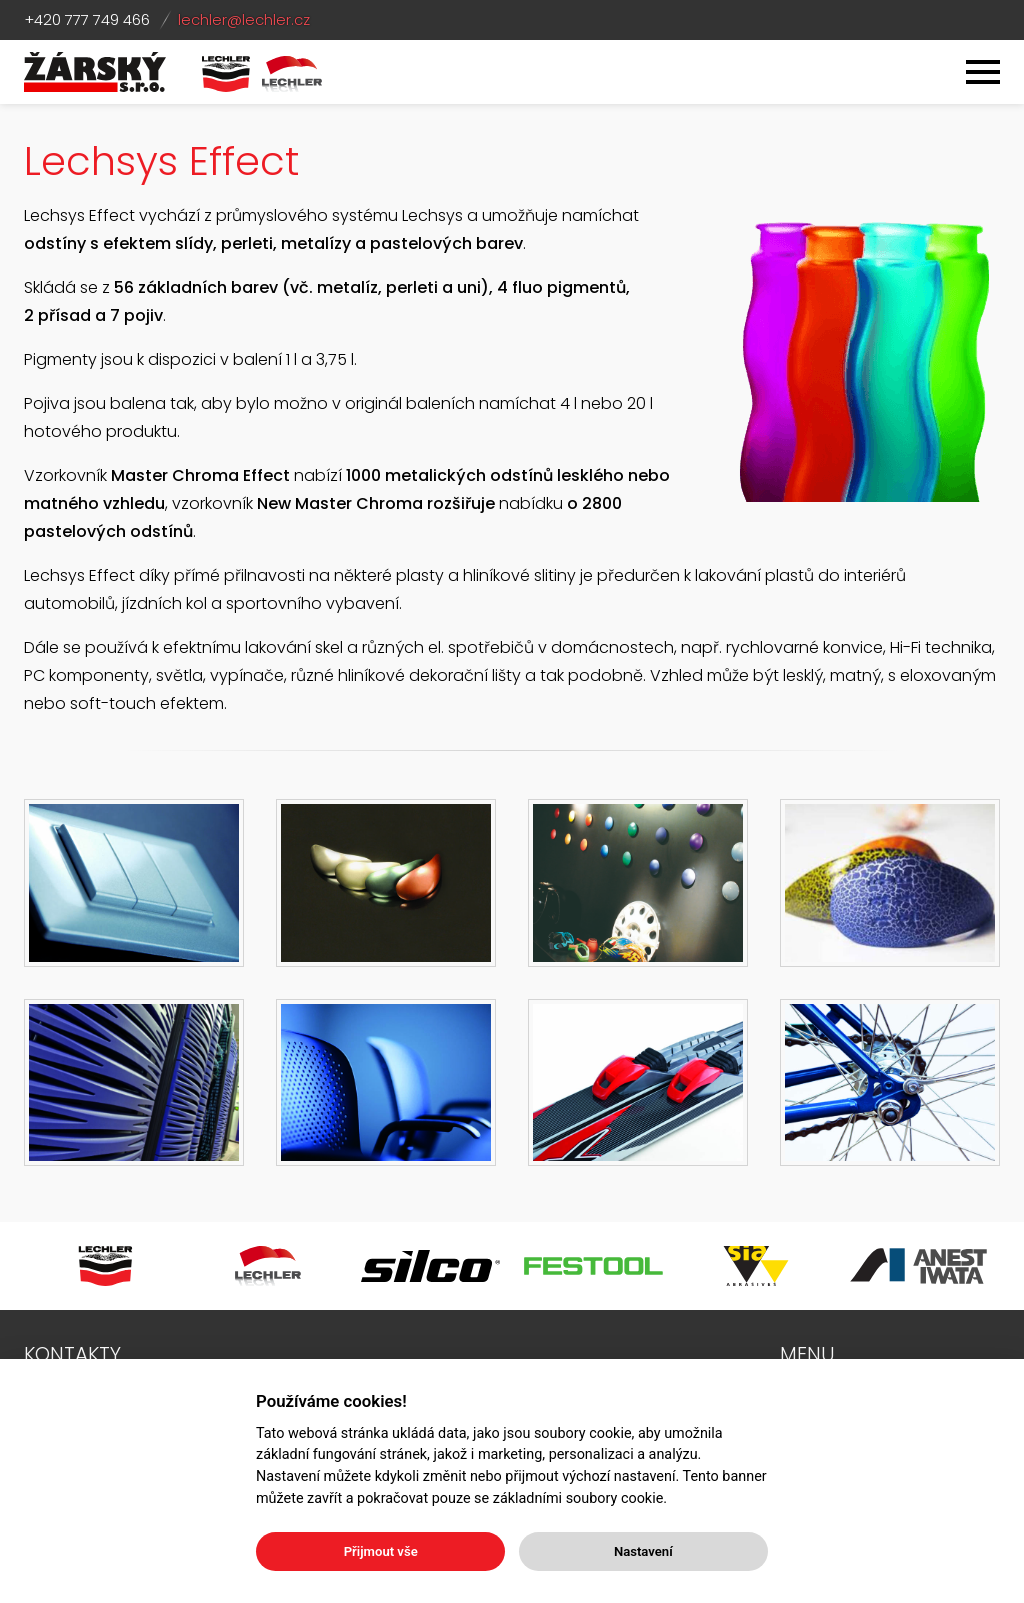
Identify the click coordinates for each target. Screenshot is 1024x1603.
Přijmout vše (381, 1551)
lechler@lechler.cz (244, 19)
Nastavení (643, 1551)
